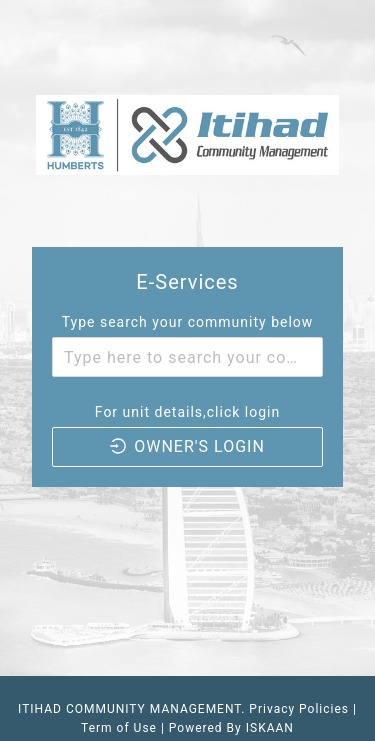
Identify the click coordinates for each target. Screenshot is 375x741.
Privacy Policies (299, 709)
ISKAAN (270, 728)
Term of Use (121, 728)
